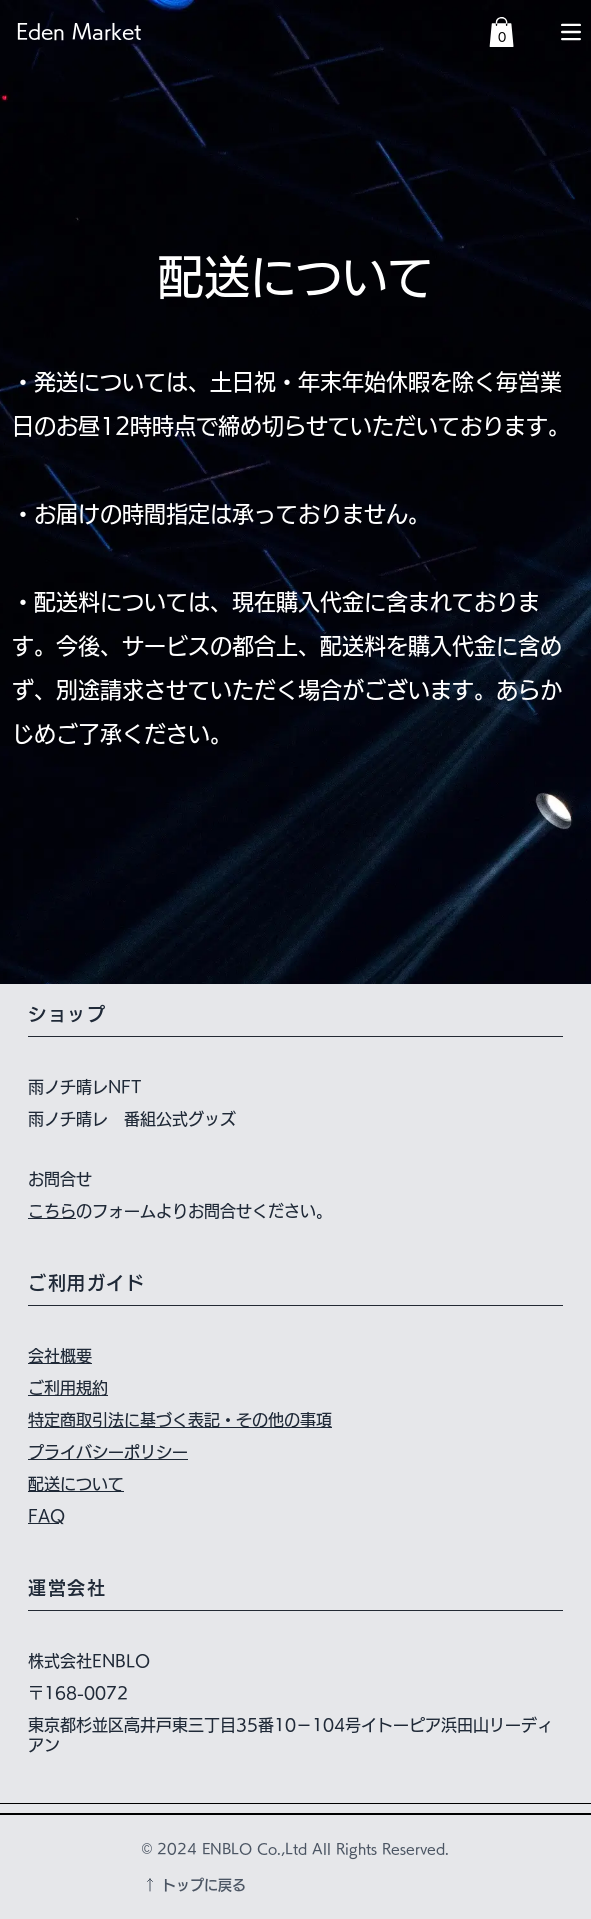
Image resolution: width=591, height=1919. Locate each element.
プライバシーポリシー (108, 1452)
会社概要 (60, 1356)
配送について (76, 1484)
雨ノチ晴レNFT (85, 1087)
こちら (52, 1211)
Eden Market (78, 31)
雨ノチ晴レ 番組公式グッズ (132, 1119)
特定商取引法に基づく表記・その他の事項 (180, 1420)
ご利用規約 (68, 1388)
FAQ (46, 1516)
